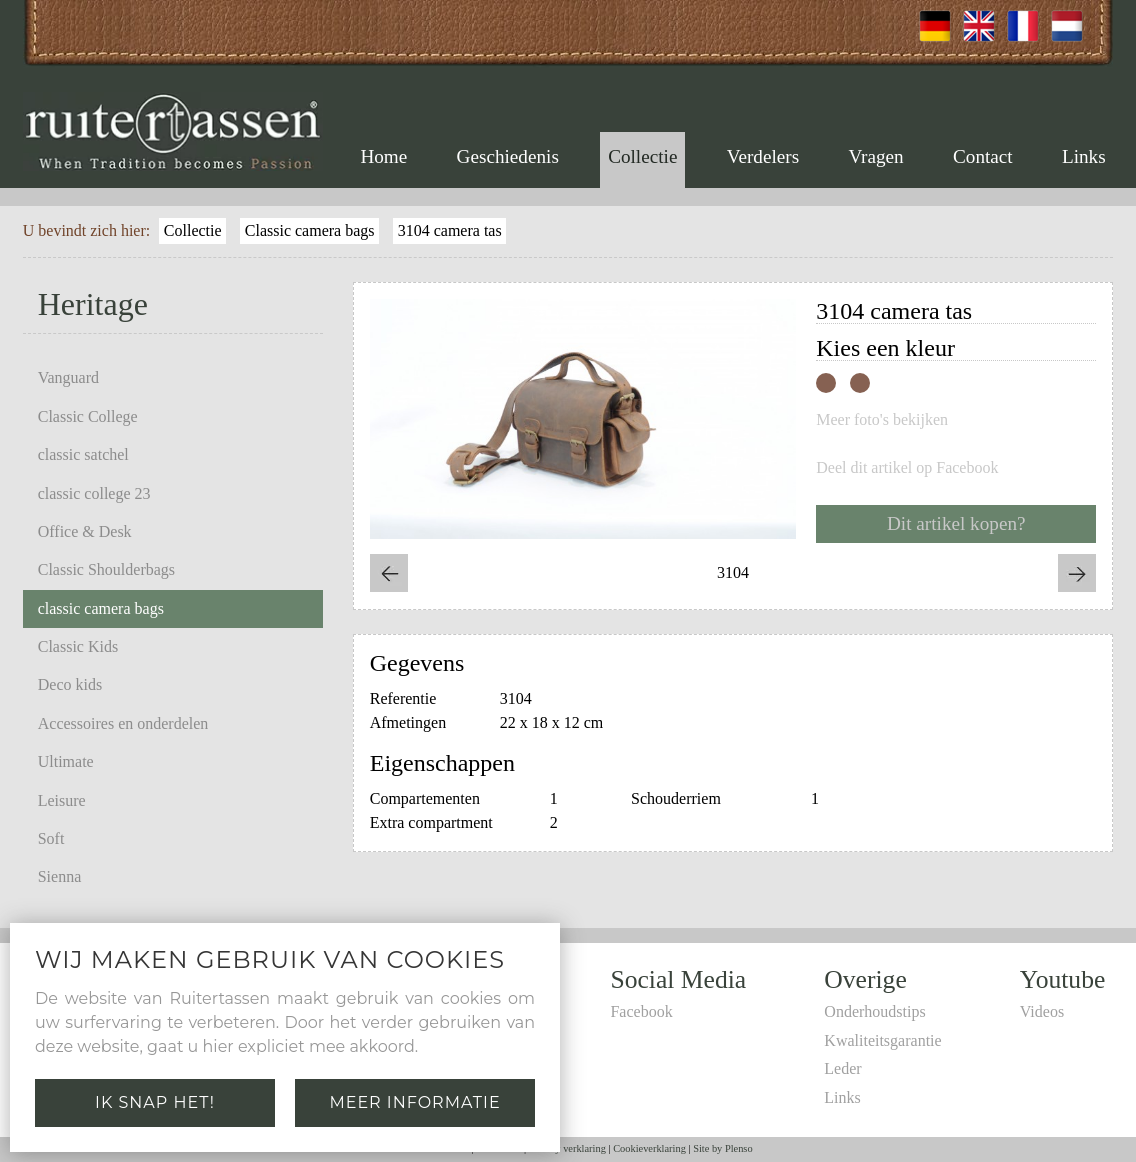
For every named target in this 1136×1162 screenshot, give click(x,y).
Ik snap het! (155, 1102)
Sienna (60, 876)
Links (1084, 156)
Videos (1042, 1011)
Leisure (62, 800)
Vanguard (68, 377)
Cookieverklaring (649, 1148)
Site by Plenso (722, 1148)
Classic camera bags (310, 230)
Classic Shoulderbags (106, 569)
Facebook (641, 1011)
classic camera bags (101, 608)
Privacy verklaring (567, 1148)
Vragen (875, 156)
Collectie (642, 156)
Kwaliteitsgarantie (882, 1040)
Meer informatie (414, 1102)
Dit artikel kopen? (956, 523)
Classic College (88, 416)
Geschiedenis (508, 156)
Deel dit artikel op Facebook (907, 468)
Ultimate (66, 761)
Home (383, 156)
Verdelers (763, 156)
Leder (842, 1068)
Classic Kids (78, 646)
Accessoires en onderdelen (123, 723)
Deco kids (70, 684)
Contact (983, 156)
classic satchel (83, 454)
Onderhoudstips (874, 1011)
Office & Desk (85, 531)
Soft (51, 838)
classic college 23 (94, 493)
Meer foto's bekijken (882, 420)
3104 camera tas (450, 230)
